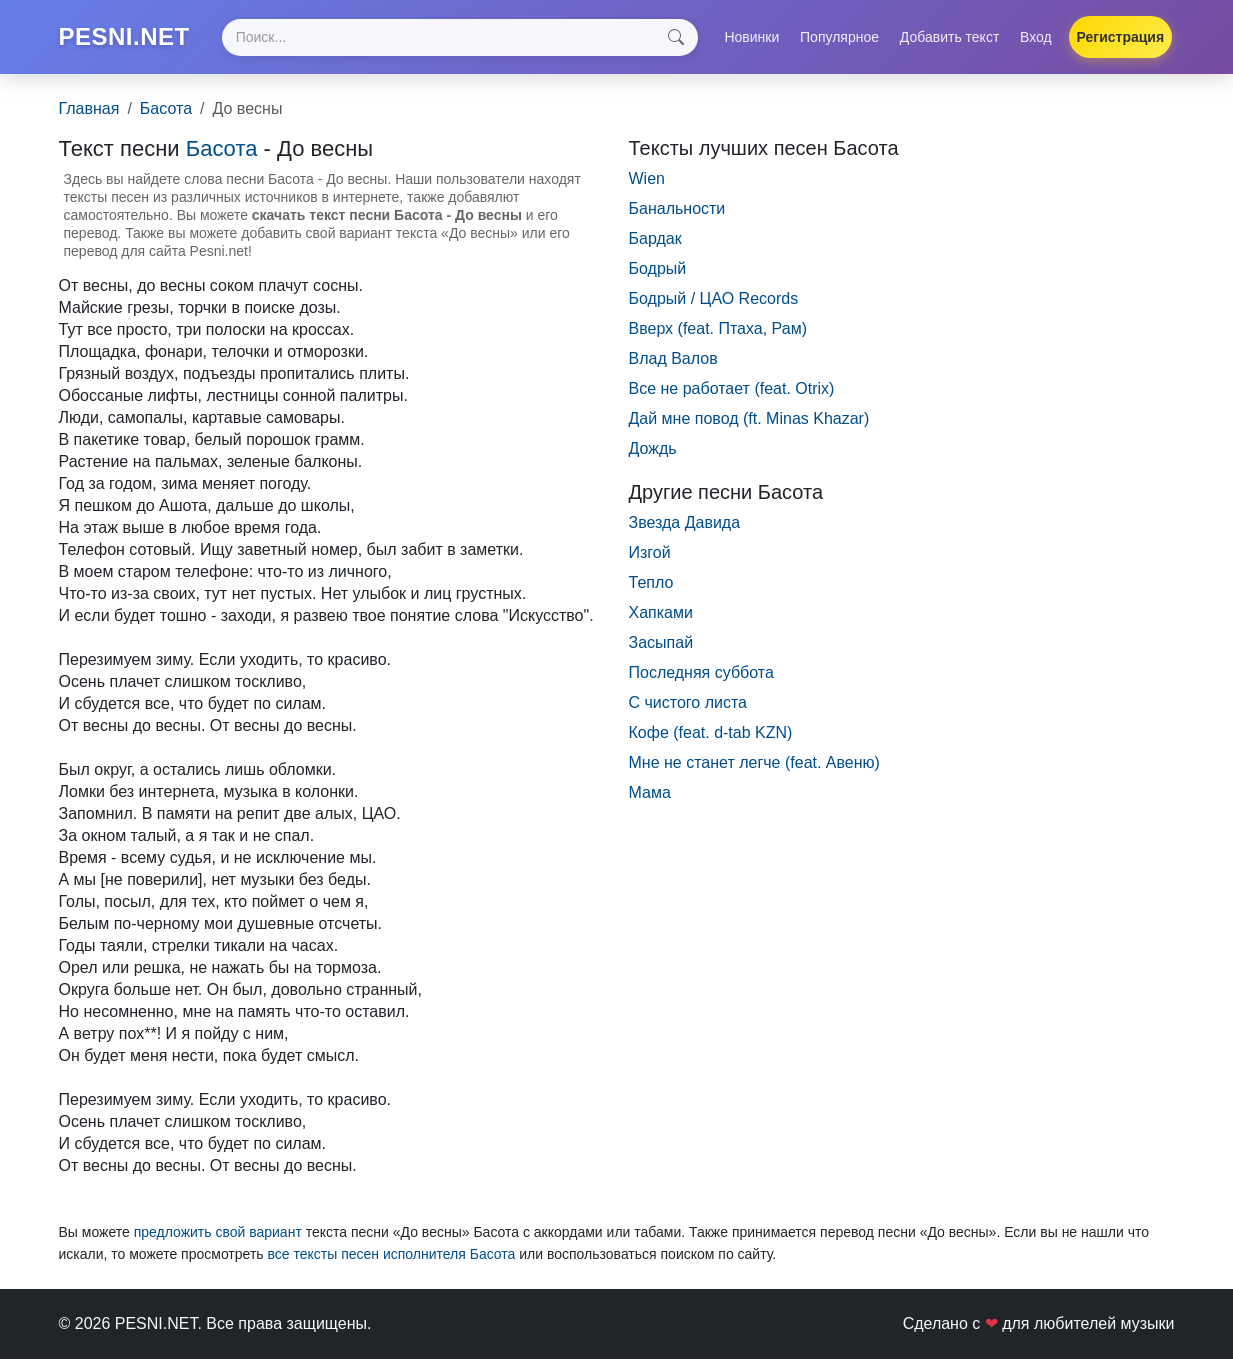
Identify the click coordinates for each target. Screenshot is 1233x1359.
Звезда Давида (685, 522)
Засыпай (661, 642)
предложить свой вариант (218, 1232)
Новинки (751, 37)
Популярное (839, 37)
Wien (647, 178)
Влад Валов (673, 358)
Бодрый (658, 268)
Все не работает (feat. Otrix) (732, 388)
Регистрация (1121, 37)
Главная (89, 108)
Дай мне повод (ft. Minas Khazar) (749, 418)
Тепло (651, 582)
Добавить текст (950, 37)
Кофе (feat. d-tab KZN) (711, 732)
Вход (1036, 37)
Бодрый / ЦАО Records (714, 298)
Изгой (650, 552)
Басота (166, 108)
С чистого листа (688, 702)
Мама (650, 792)
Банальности (677, 208)
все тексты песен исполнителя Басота (391, 1254)
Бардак (655, 238)
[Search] (460, 37)
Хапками (661, 612)
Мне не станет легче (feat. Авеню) (754, 762)
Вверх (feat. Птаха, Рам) (718, 328)
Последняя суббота (701, 672)
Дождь (653, 448)
